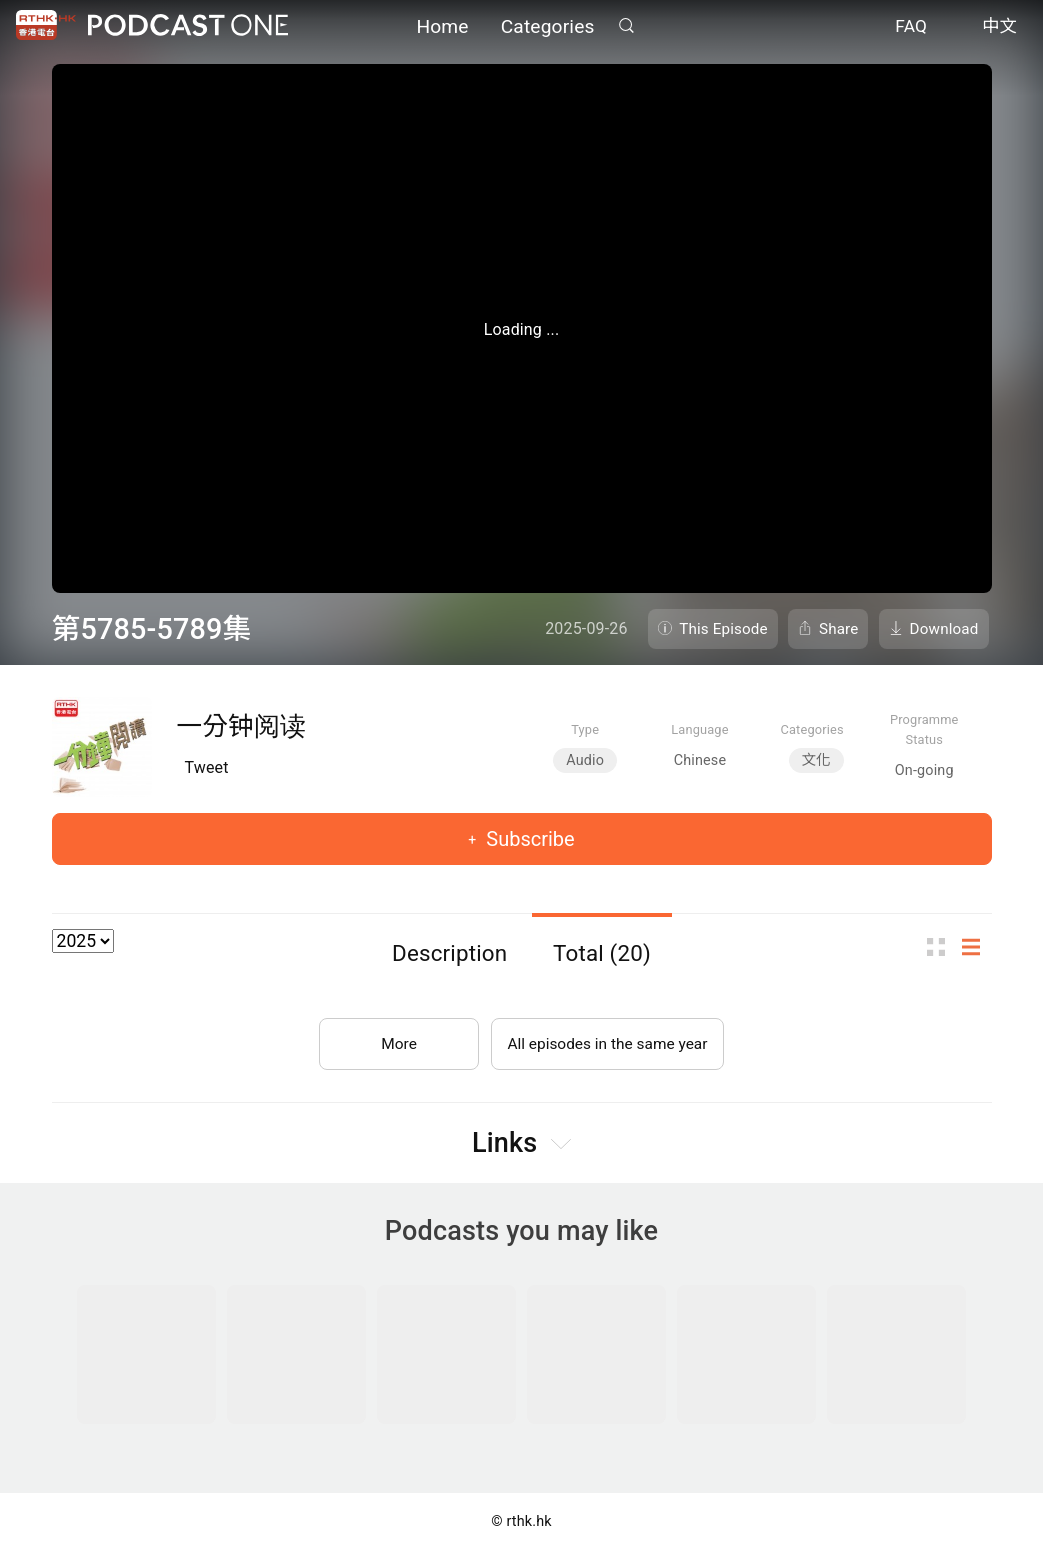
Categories (548, 27)
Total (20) (602, 953)
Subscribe (527, 839)
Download (944, 629)
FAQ (911, 28)
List (977, 946)
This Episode (723, 629)
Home (442, 27)
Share (839, 629)
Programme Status (924, 729)
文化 (816, 760)
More (394, 1039)
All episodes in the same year (607, 1039)
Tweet (207, 767)
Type (585, 729)
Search (627, 26)
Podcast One (188, 26)
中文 (999, 28)
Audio (585, 760)
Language (699, 729)
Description (449, 953)
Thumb (942, 946)
